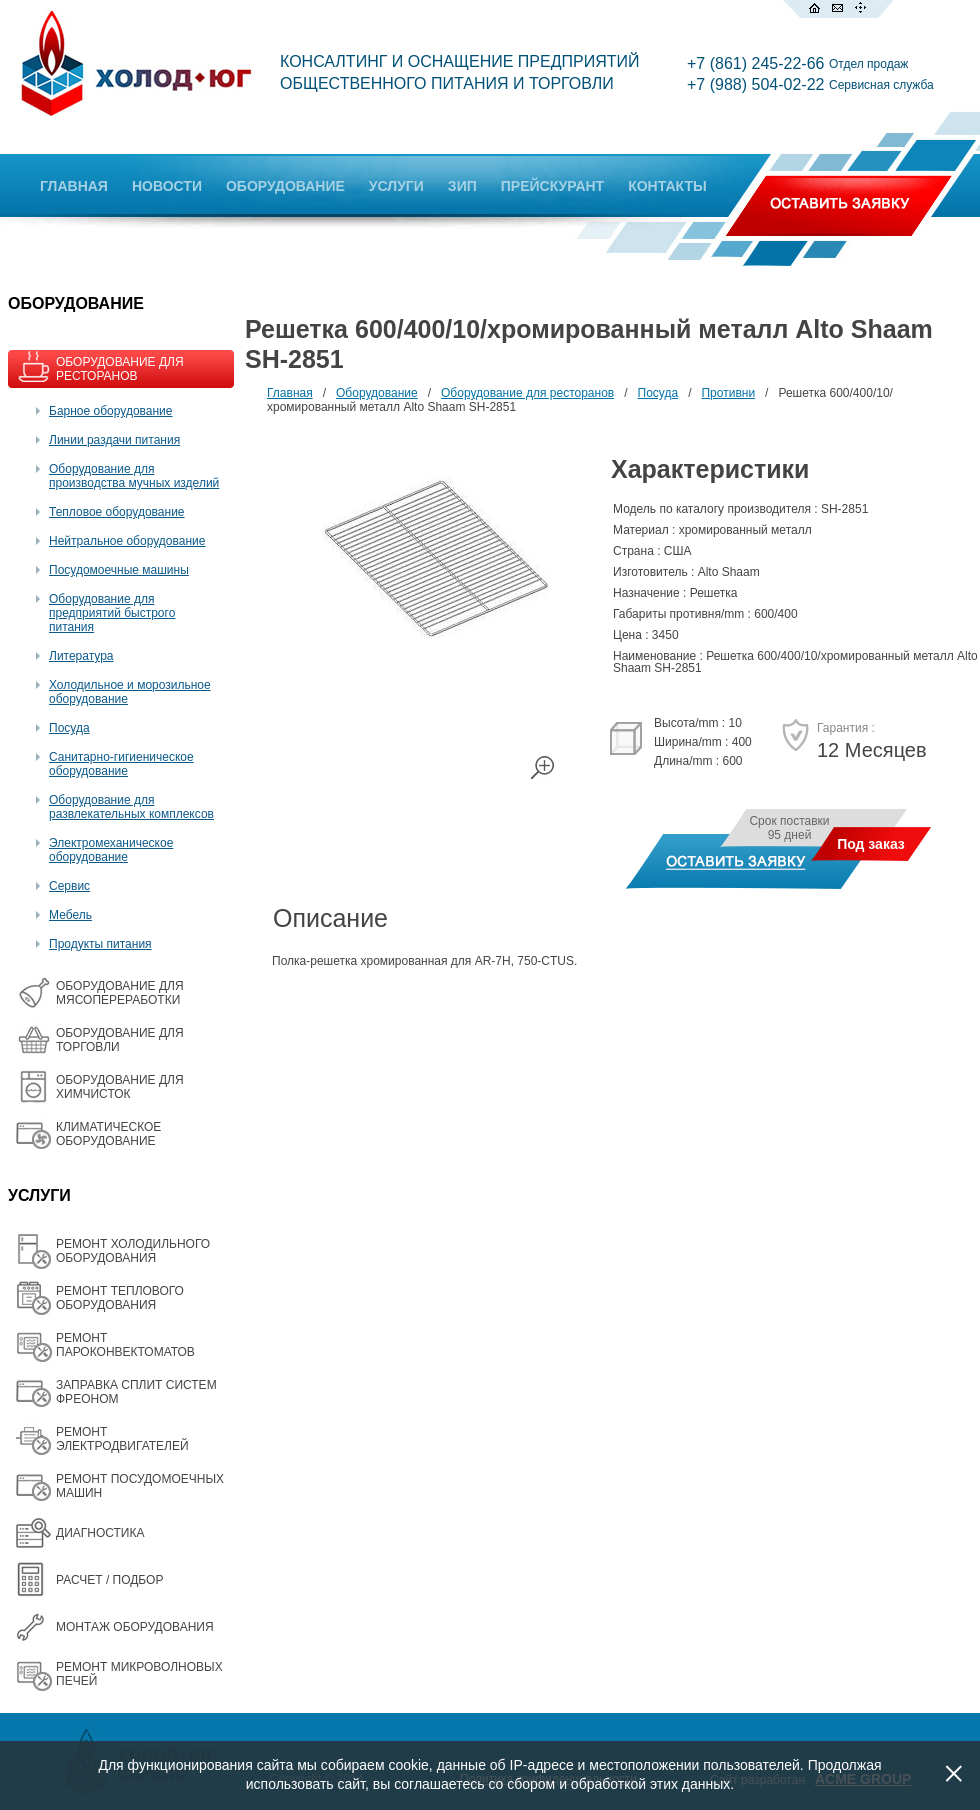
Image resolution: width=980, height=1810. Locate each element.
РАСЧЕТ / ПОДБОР (109, 1580)
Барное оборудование (111, 411)
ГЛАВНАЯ (74, 186)
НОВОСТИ (167, 186)
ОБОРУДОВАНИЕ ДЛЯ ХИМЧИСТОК (120, 1087)
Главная (290, 393)
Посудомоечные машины (119, 570)
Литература (81, 656)
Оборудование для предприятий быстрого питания (112, 613)
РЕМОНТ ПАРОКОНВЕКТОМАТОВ (125, 1345)
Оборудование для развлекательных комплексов (131, 807)
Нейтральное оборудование (127, 541)
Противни (728, 393)
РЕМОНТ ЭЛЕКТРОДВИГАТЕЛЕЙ (122, 1439)
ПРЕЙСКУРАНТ (552, 186)
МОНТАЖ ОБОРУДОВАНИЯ (135, 1627)
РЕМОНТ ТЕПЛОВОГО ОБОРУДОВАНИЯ (120, 1298)
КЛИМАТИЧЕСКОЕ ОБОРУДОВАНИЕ (108, 1134)
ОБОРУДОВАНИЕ (285, 186)
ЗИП (462, 186)
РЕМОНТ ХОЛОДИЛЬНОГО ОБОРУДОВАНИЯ (133, 1251)
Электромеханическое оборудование (111, 850)
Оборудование (377, 393)
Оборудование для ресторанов (527, 393)
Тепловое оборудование (117, 512)
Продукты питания (100, 944)
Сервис (69, 886)
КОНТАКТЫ (667, 186)
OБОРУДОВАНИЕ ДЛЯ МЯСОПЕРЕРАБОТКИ (120, 993)
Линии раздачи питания (114, 440)
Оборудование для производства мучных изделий (134, 476)
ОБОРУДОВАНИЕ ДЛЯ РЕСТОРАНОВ (120, 369)
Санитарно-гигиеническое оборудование (121, 764)
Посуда (69, 728)
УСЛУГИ (396, 186)
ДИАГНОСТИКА (100, 1533)
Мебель (70, 915)
